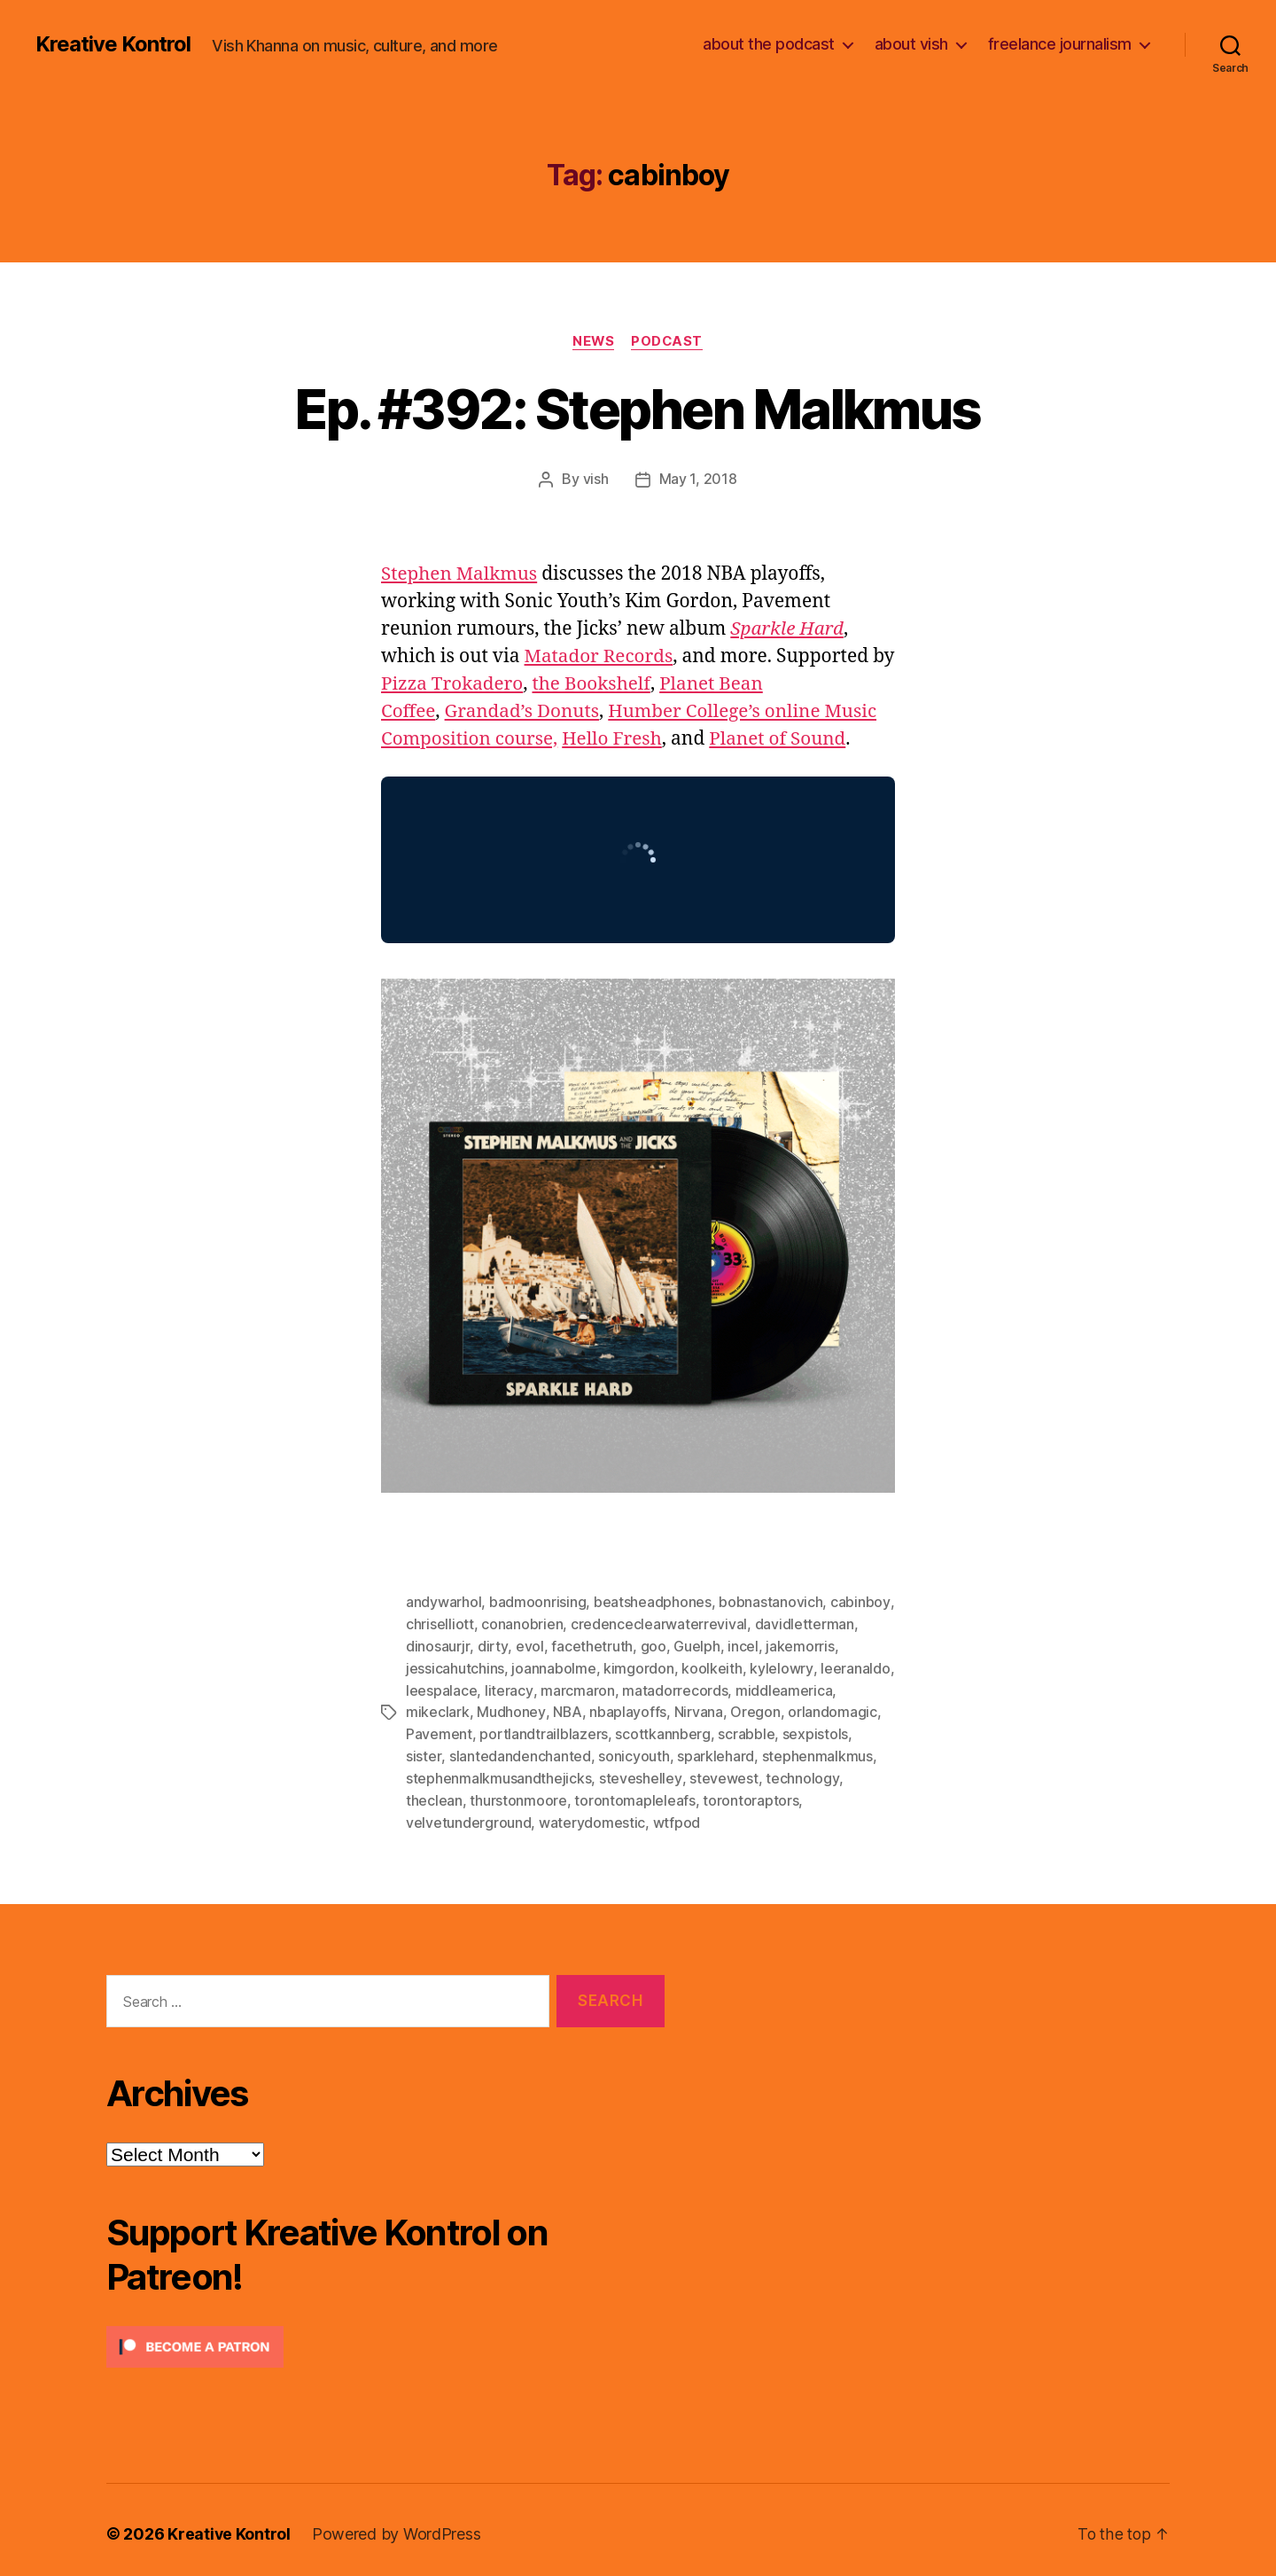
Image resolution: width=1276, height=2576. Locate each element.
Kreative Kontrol (113, 44)
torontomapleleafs (634, 1793)
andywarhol (443, 1602)
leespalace (441, 1687)
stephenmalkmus (774, 1751)
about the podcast (769, 44)
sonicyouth (590, 1751)
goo (652, 1644)
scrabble (746, 1729)
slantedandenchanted (477, 1751)
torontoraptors (750, 1793)
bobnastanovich (770, 1602)
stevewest (723, 1772)
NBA (566, 1708)
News (593, 341)
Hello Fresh (614, 739)
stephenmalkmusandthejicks (498, 1772)
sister (872, 1729)
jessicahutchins (455, 1665)
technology (801, 1772)
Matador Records (600, 656)
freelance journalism (1060, 44)
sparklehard (672, 1751)
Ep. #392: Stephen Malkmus (638, 409)
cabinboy (860, 1602)
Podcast (668, 341)
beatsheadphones (653, 1602)
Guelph (695, 1644)
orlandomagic (832, 1708)
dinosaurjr (437, 1644)
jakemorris (798, 1644)
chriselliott (440, 1623)
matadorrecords (674, 1687)
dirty (492, 1644)
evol (528, 1644)
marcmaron (577, 1687)
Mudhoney (511, 1708)
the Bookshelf (620, 684)
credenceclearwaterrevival (659, 1623)
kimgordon (638, 1665)
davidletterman (803, 1623)
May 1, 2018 (698, 479)
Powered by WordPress (397, 2526)
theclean (434, 1793)
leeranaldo (854, 1665)
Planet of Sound (782, 739)
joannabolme (553, 1665)
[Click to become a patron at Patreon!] (385, 2339)
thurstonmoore (518, 1793)
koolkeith (712, 1665)
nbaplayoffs (627, 1708)
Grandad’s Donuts (524, 711)
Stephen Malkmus (460, 574)
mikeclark (438, 1708)
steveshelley (640, 1772)
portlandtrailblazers (543, 1729)
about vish (911, 44)
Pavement (439, 1729)
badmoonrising (538, 1602)
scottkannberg (663, 1729)
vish (596, 479)
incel (741, 1644)
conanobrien (522, 1623)
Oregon (755, 1708)
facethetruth (590, 1644)
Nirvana (698, 1708)
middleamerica (783, 1687)
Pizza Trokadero (479, 684)
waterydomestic (592, 1814)
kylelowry (781, 1665)
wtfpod (676, 1814)
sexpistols (815, 1729)
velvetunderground (468, 1814)
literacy (509, 1687)
